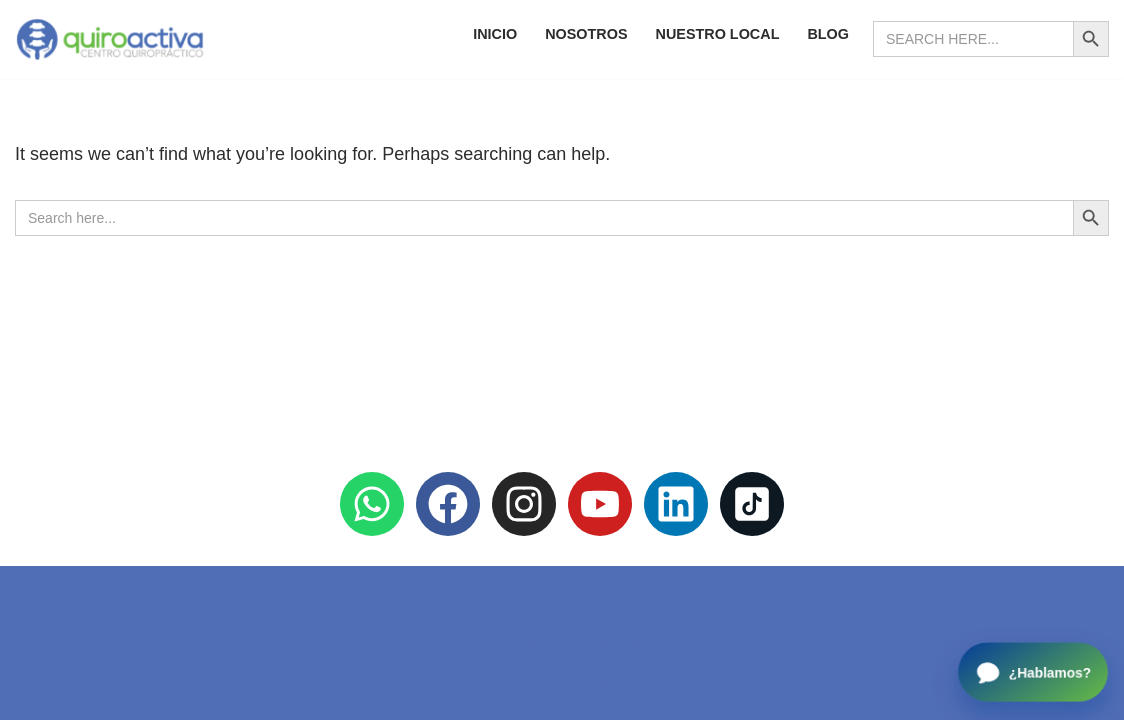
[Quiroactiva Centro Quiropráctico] (110, 39)
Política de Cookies (562, 605)
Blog (828, 34)
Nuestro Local (718, 34)
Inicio (495, 34)
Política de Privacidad (561, 643)
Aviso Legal (562, 681)
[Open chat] (1033, 671)
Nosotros (586, 34)
